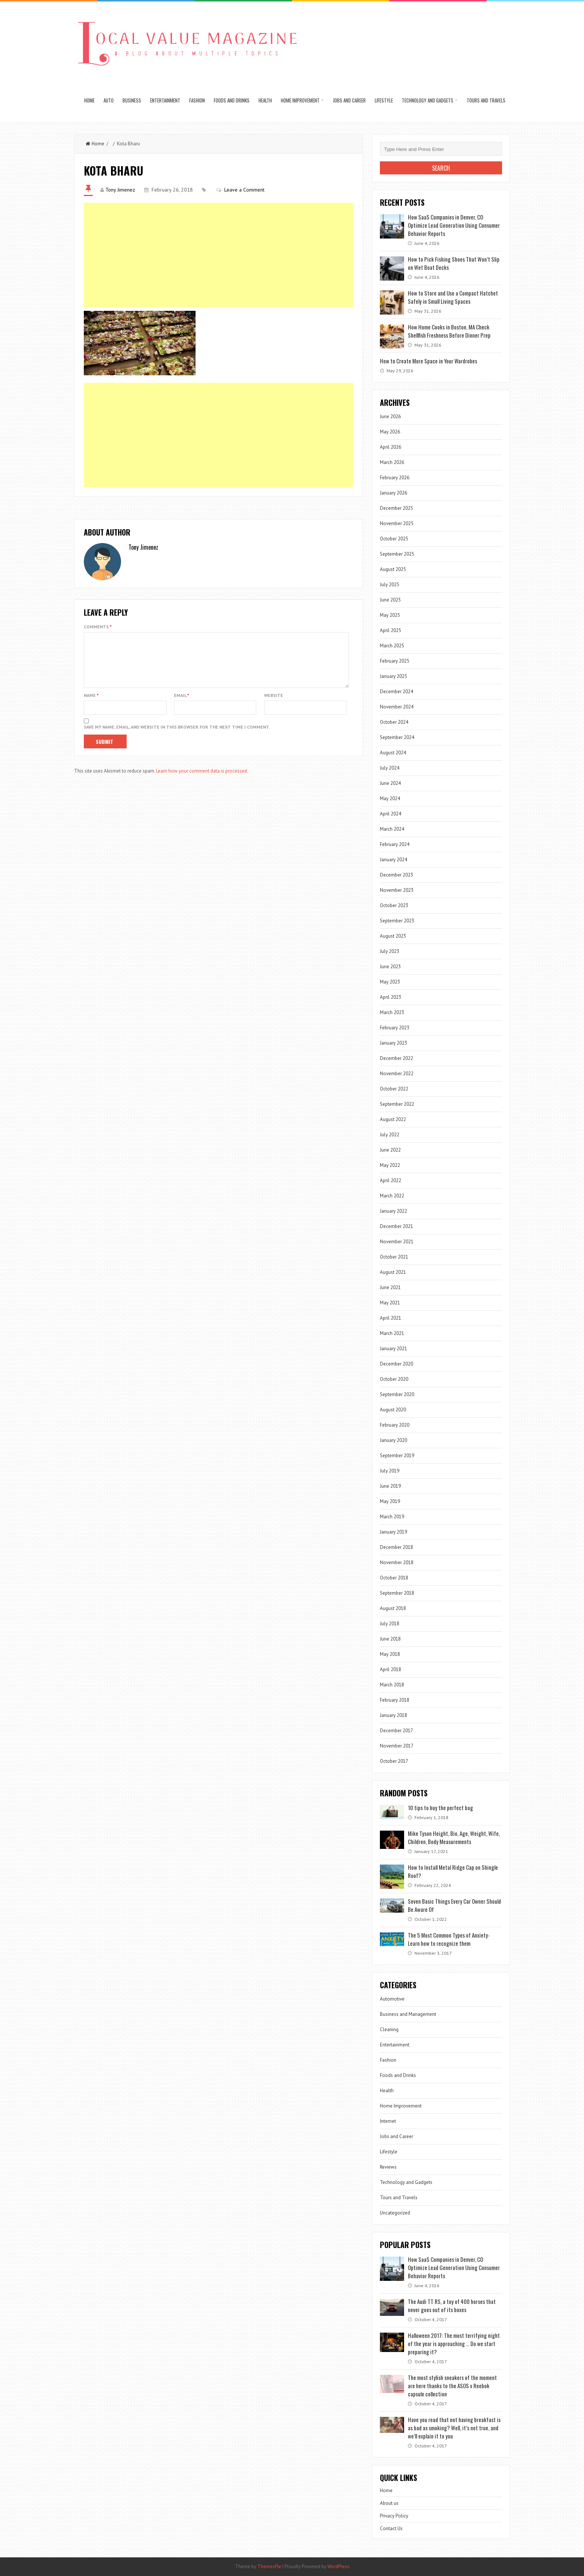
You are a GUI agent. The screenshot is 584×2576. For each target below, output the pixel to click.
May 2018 (390, 1654)
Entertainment (165, 100)
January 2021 (393, 1348)
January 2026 (393, 493)
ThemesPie (269, 2566)
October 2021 (394, 1257)
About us (389, 2503)
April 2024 (390, 814)
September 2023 (397, 921)
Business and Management (408, 2014)
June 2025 (390, 600)
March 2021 (392, 1333)
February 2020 (394, 1425)
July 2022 (389, 1134)
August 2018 (393, 1608)
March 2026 (392, 462)
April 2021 (390, 1318)
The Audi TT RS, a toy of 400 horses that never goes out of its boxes (452, 2305)
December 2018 (396, 1547)
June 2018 (390, 1639)
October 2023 (394, 905)
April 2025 (390, 630)
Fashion (197, 100)
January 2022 (393, 1211)
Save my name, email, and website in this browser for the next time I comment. (177, 736)
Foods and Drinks (232, 100)
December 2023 (396, 875)
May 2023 (390, 982)
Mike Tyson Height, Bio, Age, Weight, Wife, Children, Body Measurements (454, 1837)
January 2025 (393, 676)
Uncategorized (395, 2213)
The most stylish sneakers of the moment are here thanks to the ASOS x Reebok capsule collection (452, 2385)
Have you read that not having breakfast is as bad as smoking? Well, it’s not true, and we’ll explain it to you (454, 2427)
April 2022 (390, 1180)
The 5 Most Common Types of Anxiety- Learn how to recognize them (449, 1939)
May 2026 (390, 432)
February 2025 (394, 661)
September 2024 (397, 737)
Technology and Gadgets (427, 100)
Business (132, 100)
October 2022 (394, 1089)
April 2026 (390, 447)
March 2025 (392, 646)
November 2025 (396, 523)
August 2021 (393, 1272)
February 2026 (394, 477)
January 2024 (393, 859)
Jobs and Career (349, 100)
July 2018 (389, 1623)
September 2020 (397, 1394)
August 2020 (393, 1410)
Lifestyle (384, 100)
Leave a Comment (244, 189)
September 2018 (397, 1593)
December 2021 (396, 1226)
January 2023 (393, 1043)
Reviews (388, 2167)
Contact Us (391, 2528)
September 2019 (397, 1455)
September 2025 (397, 554)
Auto (109, 100)
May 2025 (390, 615)
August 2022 (393, 1119)
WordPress (338, 2566)
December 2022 (396, 1058)
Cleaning (389, 2029)
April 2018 (390, 1669)
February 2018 (394, 1700)
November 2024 (396, 707)
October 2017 (394, 1761)
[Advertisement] (218, 255)
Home (89, 100)
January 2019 (393, 1532)
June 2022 (390, 1150)
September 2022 (397, 1104)
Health (265, 100)
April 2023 (390, 997)
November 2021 (396, 1241)
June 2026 (390, 416)
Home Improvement (300, 100)
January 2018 (393, 1715)
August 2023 (393, 936)
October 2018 (394, 1578)
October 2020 (394, 1379)
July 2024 (389, 768)
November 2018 (396, 1562)
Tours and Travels (486, 100)
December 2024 (396, 691)
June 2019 (390, 1486)
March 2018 (392, 1685)
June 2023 (390, 966)
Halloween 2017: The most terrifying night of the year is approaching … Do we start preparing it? (454, 2343)
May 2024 (390, 798)
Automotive (392, 1999)
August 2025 (393, 569)
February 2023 (394, 1028)
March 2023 (392, 1012)
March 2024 (392, 829)
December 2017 (396, 1730)
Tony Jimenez (120, 189)
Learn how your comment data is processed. (202, 780)
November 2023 (396, 890)
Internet (388, 2121)
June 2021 (390, 1287)
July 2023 (389, 951)
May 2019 (390, 1501)
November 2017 (396, 1746)
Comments (98, 626)
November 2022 (396, 1073)
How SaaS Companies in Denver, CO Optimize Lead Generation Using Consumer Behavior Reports (454, 225)
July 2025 (389, 584)
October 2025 (394, 539)
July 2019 (389, 1471)
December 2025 (396, 508)
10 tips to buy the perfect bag (440, 1807)
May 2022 (390, 1165)
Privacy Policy (394, 2516)
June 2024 (390, 783)
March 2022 (392, 1196)
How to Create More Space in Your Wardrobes (428, 361)
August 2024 (393, 752)
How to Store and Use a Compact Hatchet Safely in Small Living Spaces (453, 297)
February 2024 (394, 844)
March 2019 (392, 1516)
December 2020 (396, 1364)
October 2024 (394, 722)
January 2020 (393, 1440)
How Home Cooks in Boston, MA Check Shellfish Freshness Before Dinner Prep (449, 331)
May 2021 (390, 1303)
